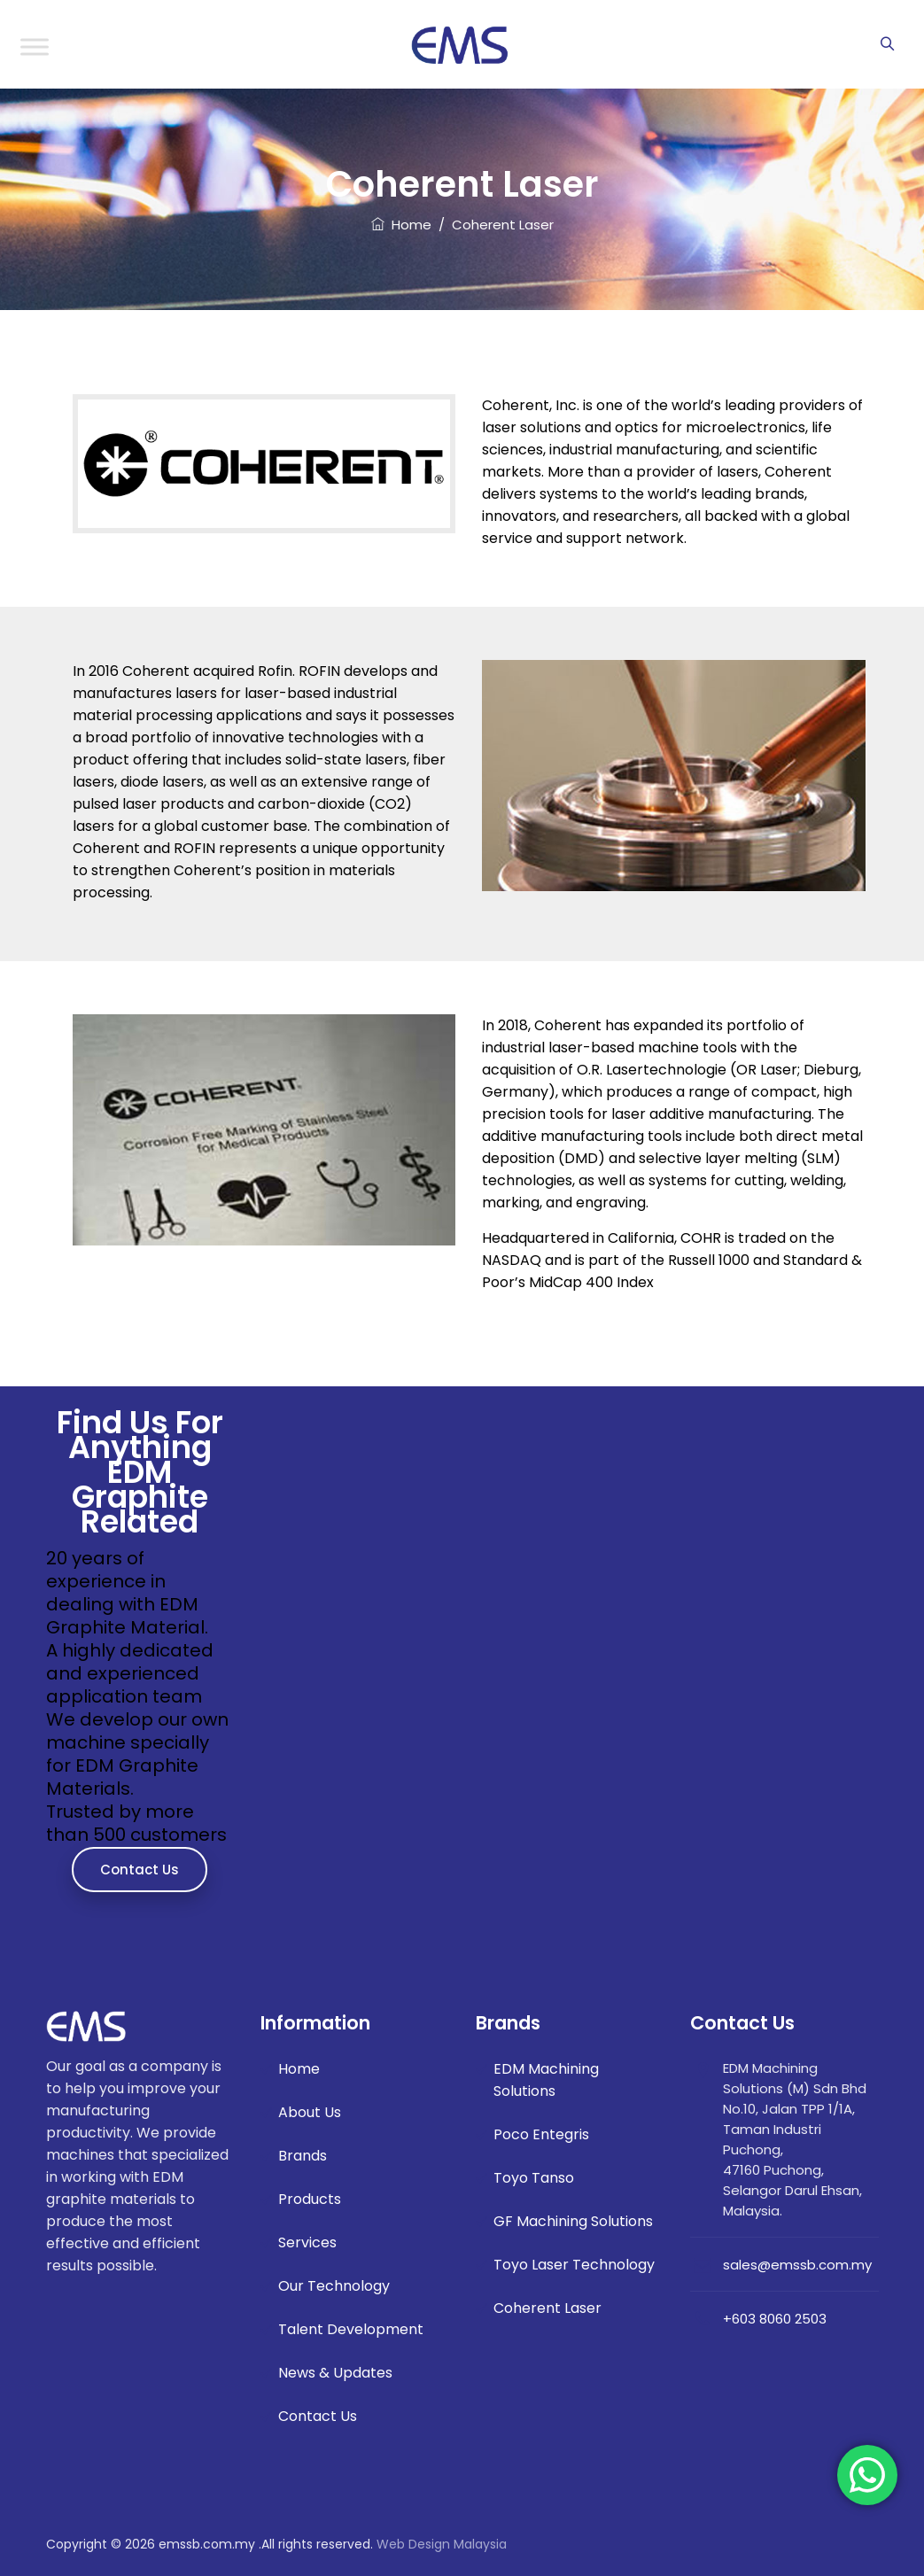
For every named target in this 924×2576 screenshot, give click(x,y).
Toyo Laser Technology (574, 2264)
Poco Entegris (541, 2134)
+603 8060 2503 (775, 2318)
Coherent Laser (547, 2308)
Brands (302, 2155)
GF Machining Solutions (573, 2221)
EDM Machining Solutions (546, 2080)
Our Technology (334, 2286)
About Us (309, 2112)
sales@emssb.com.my (797, 2264)
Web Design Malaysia (442, 2544)
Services (307, 2242)
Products (309, 2199)
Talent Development (350, 2329)
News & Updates (335, 2373)
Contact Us (139, 1869)
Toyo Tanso (533, 2178)
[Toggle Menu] (34, 46)
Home (401, 224)
